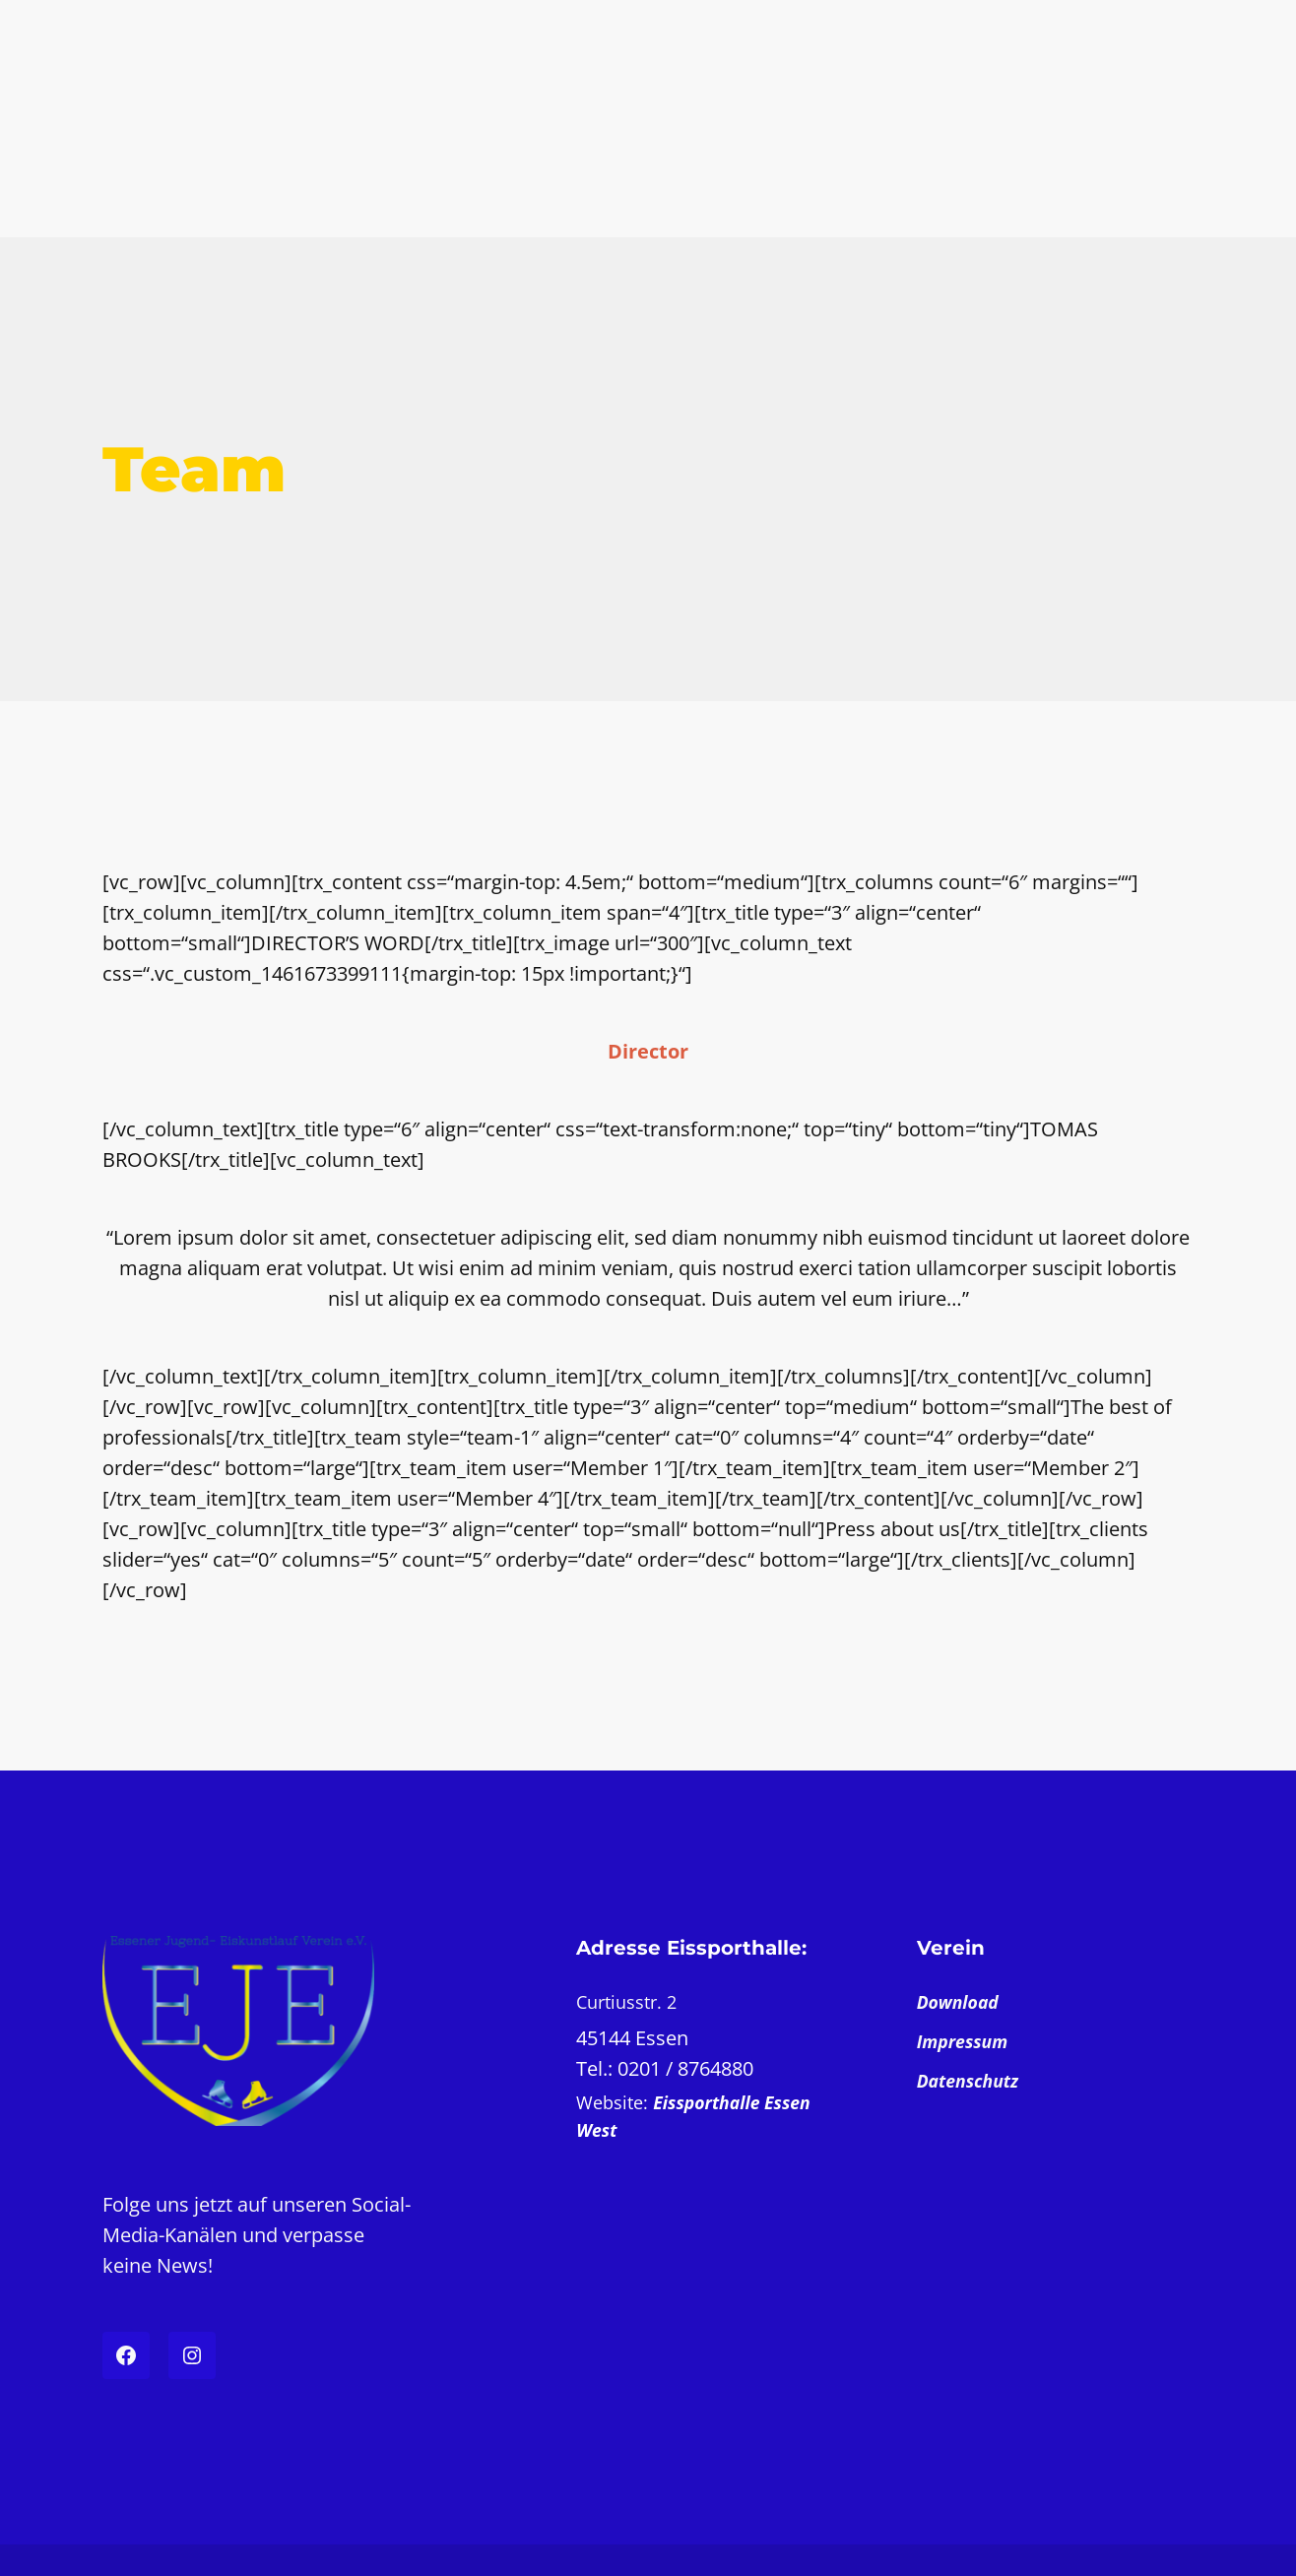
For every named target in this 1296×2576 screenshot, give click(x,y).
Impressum (962, 2041)
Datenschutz (967, 2081)
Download (958, 2002)
